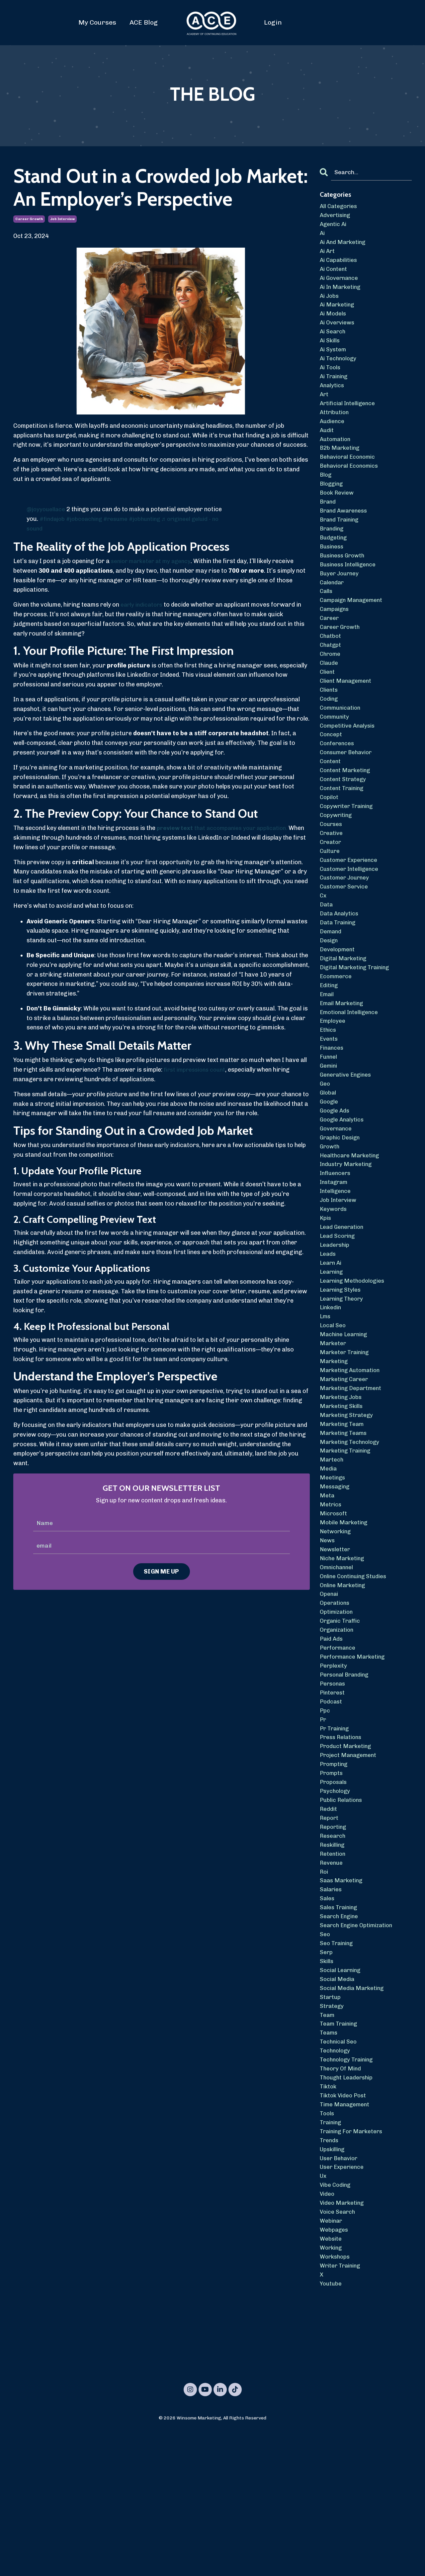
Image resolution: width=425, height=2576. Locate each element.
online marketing (344, 1681)
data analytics (340, 963)
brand (328, 522)
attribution (335, 426)
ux (323, 2312)
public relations (342, 1910)
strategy (332, 2130)
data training (339, 972)
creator (331, 886)
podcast (331, 1805)
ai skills (330, 350)
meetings (333, 1566)
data (326, 953)
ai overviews (338, 331)
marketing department (352, 1470)
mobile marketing (345, 1613)
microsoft (334, 1604)
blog (326, 494)
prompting (335, 1872)
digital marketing (345, 1010)
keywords (334, 1278)
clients (329, 723)
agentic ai (334, 225)
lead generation (343, 1298)
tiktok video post (345, 2226)
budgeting (334, 560)
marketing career (346, 1460)
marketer (334, 1422)
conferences (338, 781)
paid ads (332, 1738)
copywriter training (348, 848)
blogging (332, 503)
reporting (334, 1939)
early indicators (143, 604)
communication (342, 742)
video (327, 2331)
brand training (341, 541)
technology (336, 2178)
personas (333, 1786)
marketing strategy (348, 1498)
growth (330, 1212)
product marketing (347, 1853)
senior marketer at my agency (153, 561)
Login (273, 22)
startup (331, 2121)
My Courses (97, 22)
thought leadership (348, 2207)
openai (329, 1690)
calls (326, 618)
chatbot (331, 666)
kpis (326, 1288)
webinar (332, 2360)
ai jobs (330, 302)
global (328, 1154)
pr (323, 1824)
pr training (336, 1833)
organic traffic (341, 1719)
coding (329, 733)
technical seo (339, 2168)
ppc (325, 1814)
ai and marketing (344, 245)
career (330, 647)
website (331, 2379)
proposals (334, 1891)
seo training (338, 2063)
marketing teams (345, 1518)
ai (322, 235)
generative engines (347, 1135)
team (327, 2140)
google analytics (343, 1183)
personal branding (346, 1776)
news (328, 1633)
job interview (62, 219)
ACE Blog (143, 22)
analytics (333, 398)
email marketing (343, 1058)
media (329, 1556)
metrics (331, 1594)
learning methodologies (354, 1355)
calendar (332, 608)
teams (329, 2159)
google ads (335, 1173)
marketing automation (352, 1451)
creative (332, 876)
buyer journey (340, 599)
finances (332, 1106)
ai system (333, 360)
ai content (334, 273)
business (333, 570)
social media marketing (354, 2111)
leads (328, 1326)
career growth (29, 219)
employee (333, 1077)
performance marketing (354, 1757)
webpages (334, 2370)
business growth (344, 580)
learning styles (341, 1364)
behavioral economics (351, 484)
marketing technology (351, 1527)
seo (325, 2054)
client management (347, 714)
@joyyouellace (47, 509)
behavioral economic (350, 474)
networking (336, 1623)
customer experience (350, 905)
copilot (330, 838)
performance (339, 1747)
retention (333, 1967)
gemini (329, 1125)
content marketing (347, 809)
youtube (331, 2427)
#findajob (53, 519)
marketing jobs (342, 1479)
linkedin (331, 1384)
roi (324, 1987)
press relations (342, 1843)
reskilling (333, 1958)
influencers (336, 1240)
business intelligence (350, 589)
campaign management (353, 628)
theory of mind (341, 2197)
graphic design (341, 1202)
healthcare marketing (351, 1221)
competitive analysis (349, 761)
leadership (335, 1317)
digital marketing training (357, 1020)
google (329, 1164)
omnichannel (337, 1661)
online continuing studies (355, 1671)
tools (327, 2245)
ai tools (331, 379)
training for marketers (353, 2264)
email (327, 1049)
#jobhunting (152, 519)
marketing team (343, 1508)
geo (325, 1144)
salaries (331, 2006)
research (333, 1948)
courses (332, 867)
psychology (336, 1901)
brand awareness (345, 532)
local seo (333, 1403)
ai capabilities (340, 264)
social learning (342, 2092)
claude (329, 695)
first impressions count (197, 1069)
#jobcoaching (87, 519)
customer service (345, 934)
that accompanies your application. (226, 828)
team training (340, 2150)
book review (338, 513)
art (324, 407)
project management (350, 1862)
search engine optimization (358, 2044)
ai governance (340, 283)
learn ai (331, 1336)
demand (331, 982)
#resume (121, 519)
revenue (332, 1977)
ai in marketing (342, 292)
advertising (336, 216)
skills (327, 2082)
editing (329, 1039)
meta (327, 1585)
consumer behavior (348, 790)
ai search (333, 340)
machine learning (345, 1412)
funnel (329, 1116)
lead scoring (338, 1307)
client (328, 704)
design (329, 991)
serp (326, 2073)
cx (323, 943)
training (332, 2255)
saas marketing (343, 1996)
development (338, 1001)
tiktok (329, 2216)
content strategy (344, 819)
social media (338, 2102)
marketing (335, 1441)
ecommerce (336, 1029)
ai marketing (338, 312)
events (329, 1097)
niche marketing (343, 1652)
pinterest (333, 1795)
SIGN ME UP (161, 1572)
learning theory (343, 1374)
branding (333, 551)
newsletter (335, 1642)
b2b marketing (341, 465)
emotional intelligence (351, 1068)
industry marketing (348, 1230)
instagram (335, 1250)
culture (330, 895)
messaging (336, 1575)
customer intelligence (351, 915)
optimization (337, 1709)
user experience (343, 2302)
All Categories (340, 206)
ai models (334, 321)
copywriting (337, 857)
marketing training (347, 1537)
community (335, 752)
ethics (328, 1087)
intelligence (336, 1259)
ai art (328, 254)
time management (346, 2236)
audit (327, 446)
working (332, 2389)
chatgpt (331, 675)
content (331, 800)
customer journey (346, 924)
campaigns (335, 637)
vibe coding (336, 2322)
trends (330, 2274)
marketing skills (343, 1489)
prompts (332, 1881)
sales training (340, 2025)
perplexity (334, 1767)
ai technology (339, 369)
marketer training (346, 1432)
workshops (336, 2398)
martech (332, 1546)
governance (337, 1192)
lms (325, 1393)
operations (335, 1699)
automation (336, 455)
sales (327, 2015)
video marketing (343, 2341)
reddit (329, 1920)
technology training (348, 2188)
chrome (331, 685)
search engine (340, 2035)
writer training (342, 2408)
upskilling (333, 2283)
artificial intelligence (349, 417)
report (329, 1929)
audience (333, 436)
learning (332, 1345)
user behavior (340, 2293)
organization (338, 1728)
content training (343, 829)
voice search (338, 2350)
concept (331, 771)
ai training (335, 388)
